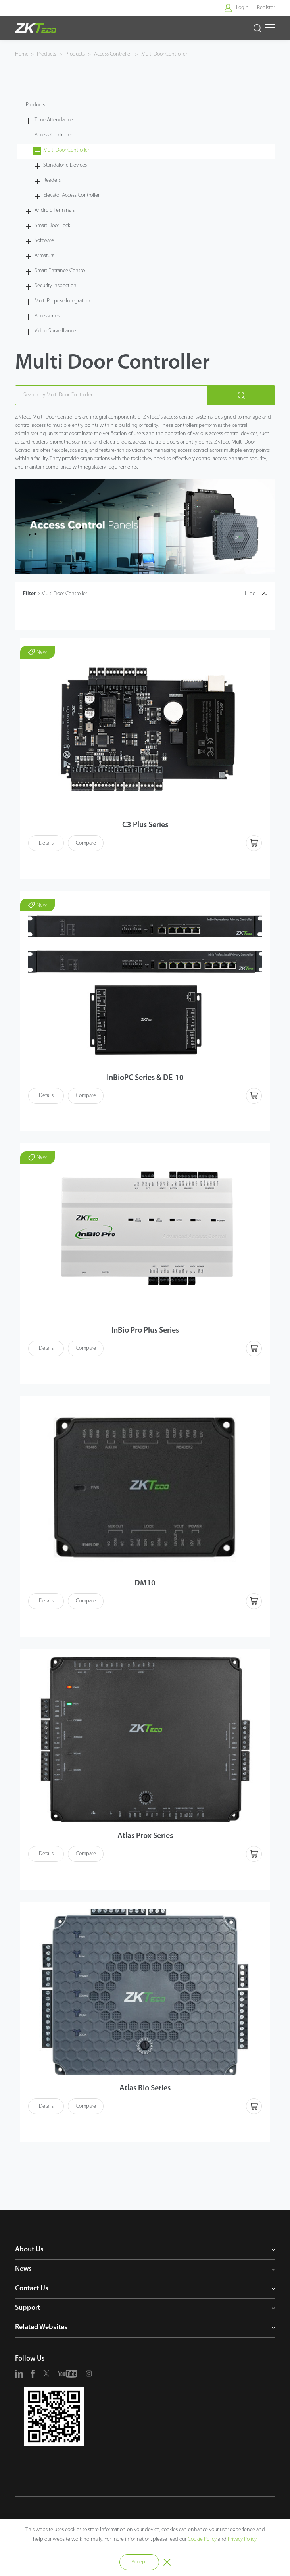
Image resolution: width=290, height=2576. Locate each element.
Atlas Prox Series (145, 1836)
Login (242, 8)
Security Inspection (56, 286)
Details (46, 843)
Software (44, 241)
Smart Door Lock (52, 226)
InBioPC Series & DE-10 (145, 1078)
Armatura (44, 256)
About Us (29, 2249)
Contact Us (31, 2288)
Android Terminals (55, 210)
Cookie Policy (202, 2539)
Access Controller (113, 54)
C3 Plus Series (145, 825)
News (23, 2269)
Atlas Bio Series (145, 2088)
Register (266, 8)
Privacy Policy (242, 2539)
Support (27, 2308)
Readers (52, 180)
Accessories (47, 316)
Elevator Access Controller (71, 195)
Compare (86, 843)
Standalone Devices (65, 165)
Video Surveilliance (55, 331)
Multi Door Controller (163, 54)
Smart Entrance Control (60, 271)
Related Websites (41, 2327)
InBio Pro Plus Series (145, 1331)
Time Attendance (54, 120)
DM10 (145, 1583)
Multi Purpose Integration (62, 301)
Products (47, 54)
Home (22, 54)
